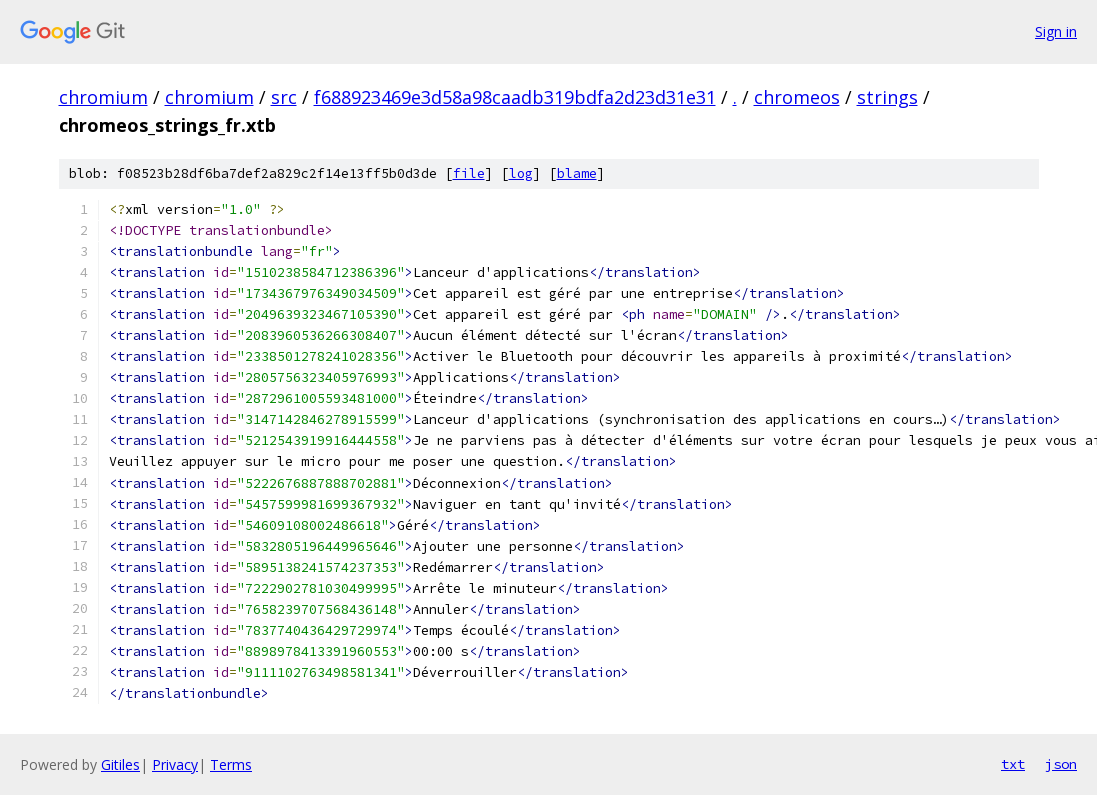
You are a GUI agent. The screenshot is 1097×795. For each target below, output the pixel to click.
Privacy (175, 764)
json (1061, 764)
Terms (231, 764)
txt (1013, 764)
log (521, 173)
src (284, 97)
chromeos (797, 97)
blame (577, 173)
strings (887, 97)
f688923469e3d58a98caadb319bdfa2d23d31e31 (515, 97)
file (469, 173)
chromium (103, 97)
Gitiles (120, 764)
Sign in (1056, 31)
